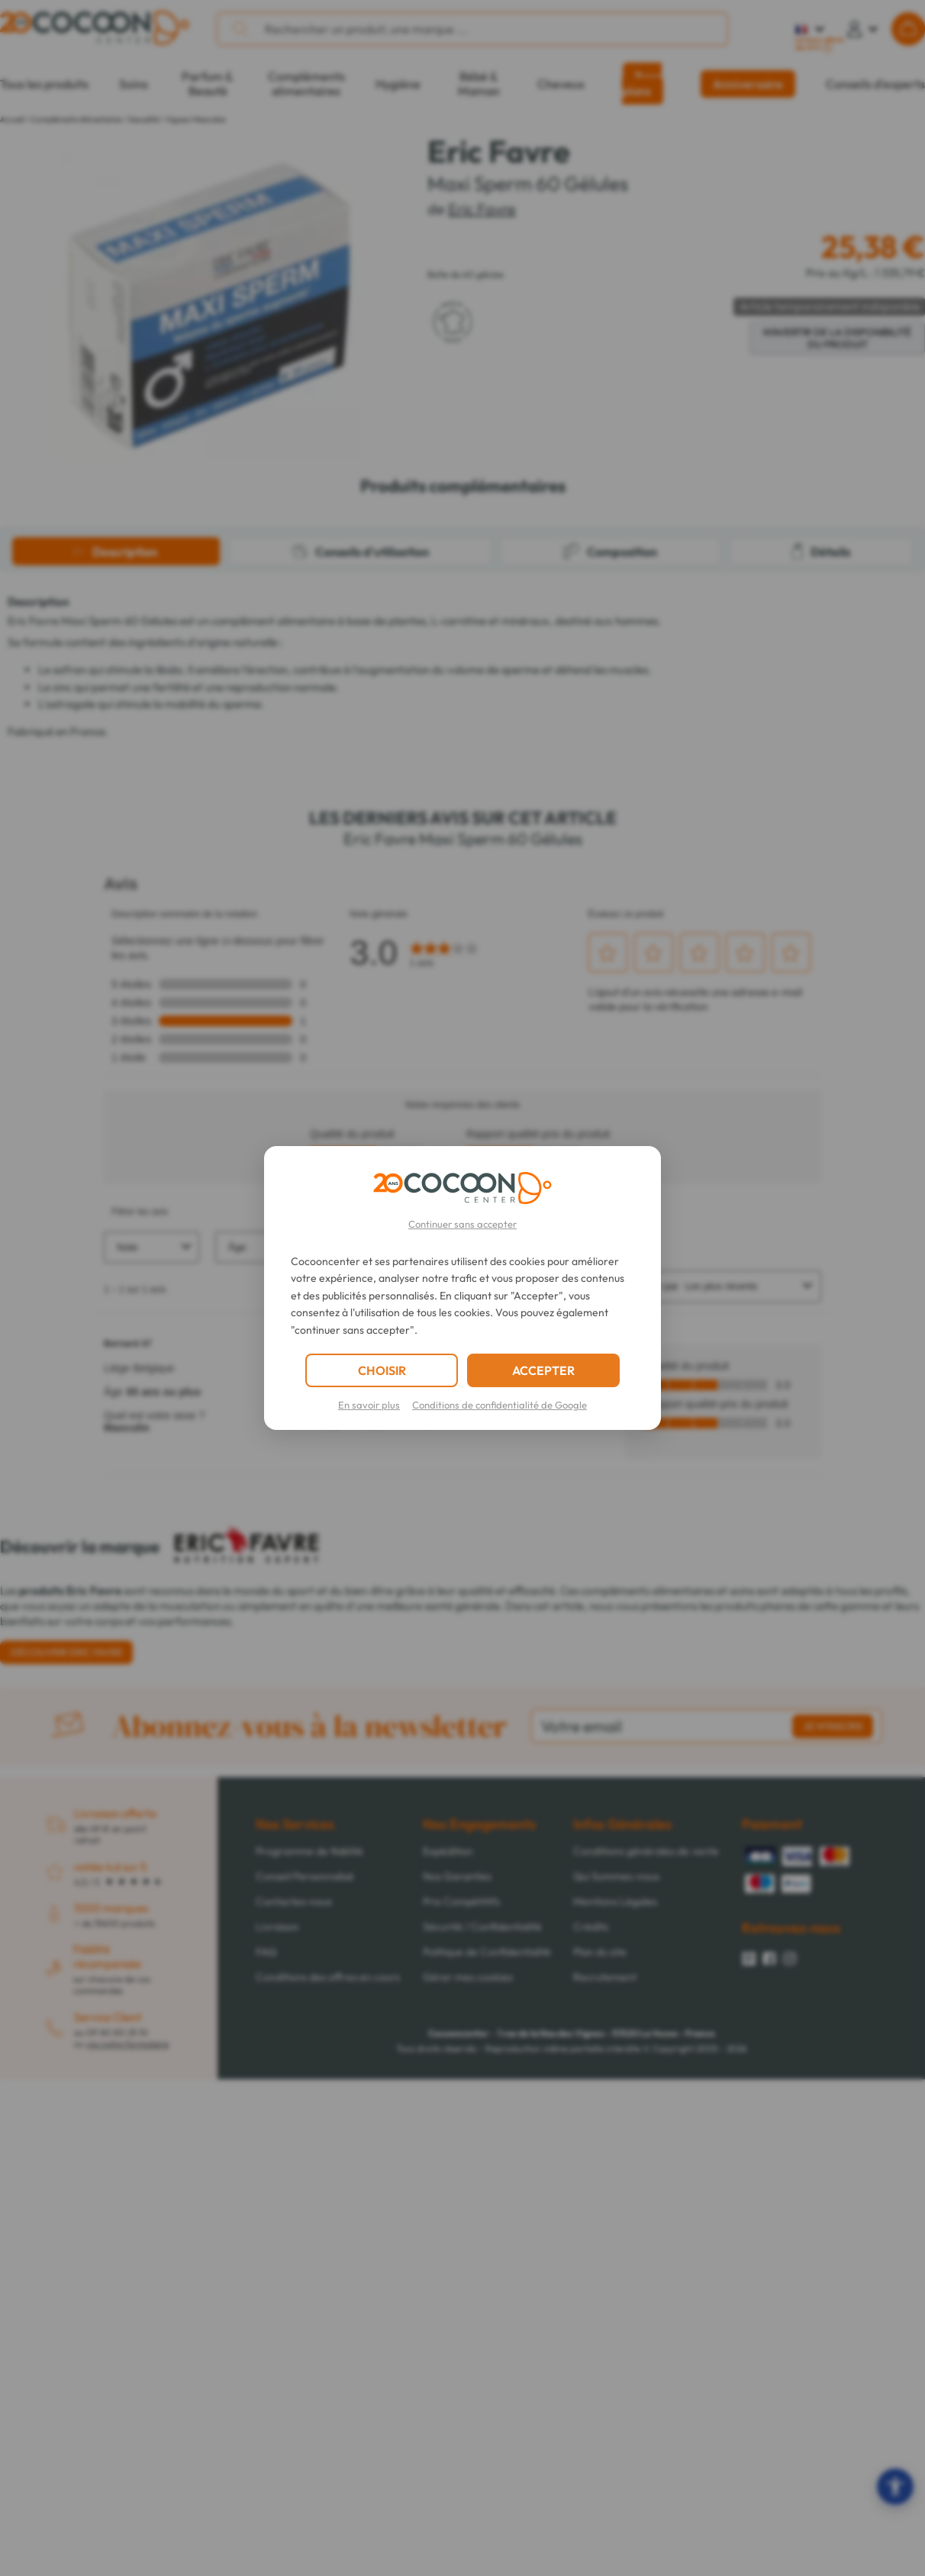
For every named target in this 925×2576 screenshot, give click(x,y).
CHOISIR (382, 1370)
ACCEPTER (543, 1370)
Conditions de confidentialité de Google (499, 1405)
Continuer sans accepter (462, 1224)
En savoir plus (369, 1405)
